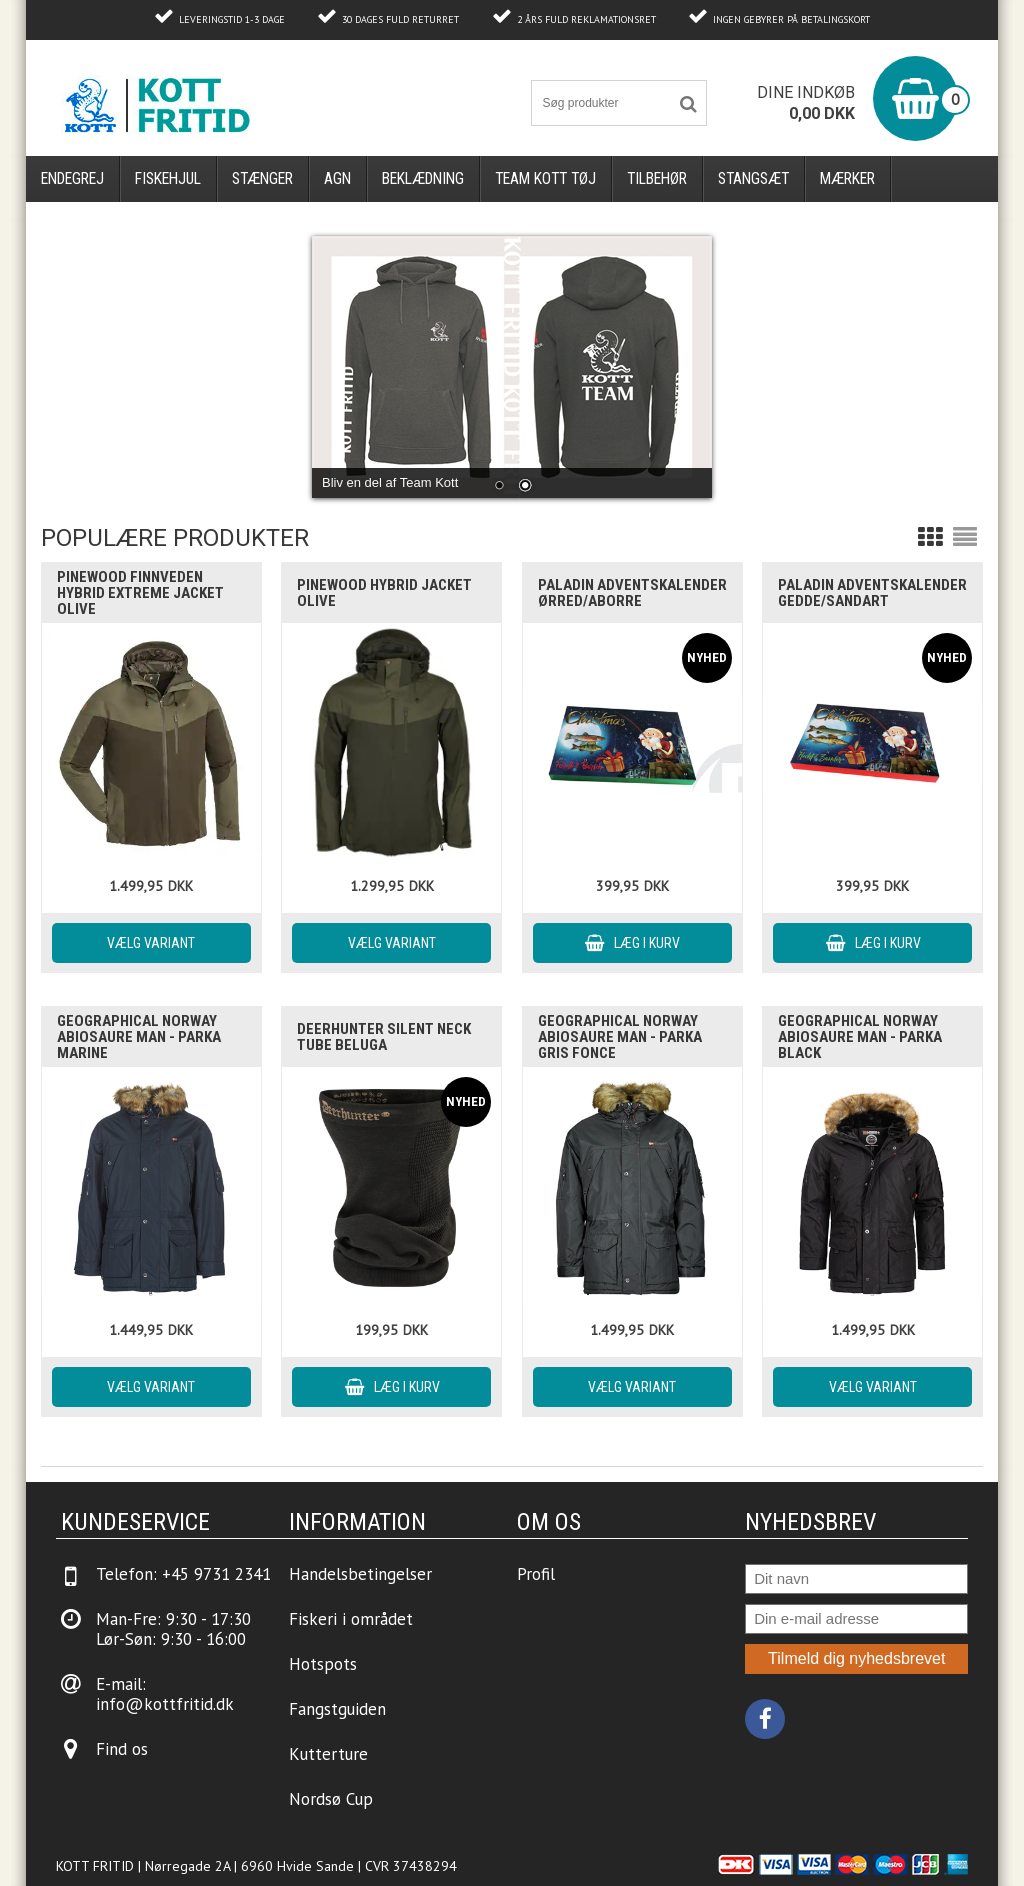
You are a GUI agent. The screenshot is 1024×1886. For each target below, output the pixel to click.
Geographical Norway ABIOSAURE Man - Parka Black (860, 1037)
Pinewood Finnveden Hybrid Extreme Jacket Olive (140, 593)
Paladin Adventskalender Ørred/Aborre (632, 593)
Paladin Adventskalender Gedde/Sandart (872, 593)
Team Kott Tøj (545, 178)
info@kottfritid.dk (165, 1704)
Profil (536, 1574)
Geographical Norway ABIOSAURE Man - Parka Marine (139, 1037)
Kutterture (328, 1754)
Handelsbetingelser (360, 1574)
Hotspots (323, 1664)
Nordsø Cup (331, 1799)
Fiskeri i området (351, 1619)
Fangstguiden (337, 1709)
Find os (122, 1749)
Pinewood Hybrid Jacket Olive (384, 593)
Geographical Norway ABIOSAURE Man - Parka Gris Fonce (620, 1037)
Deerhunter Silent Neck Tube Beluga (384, 1037)
